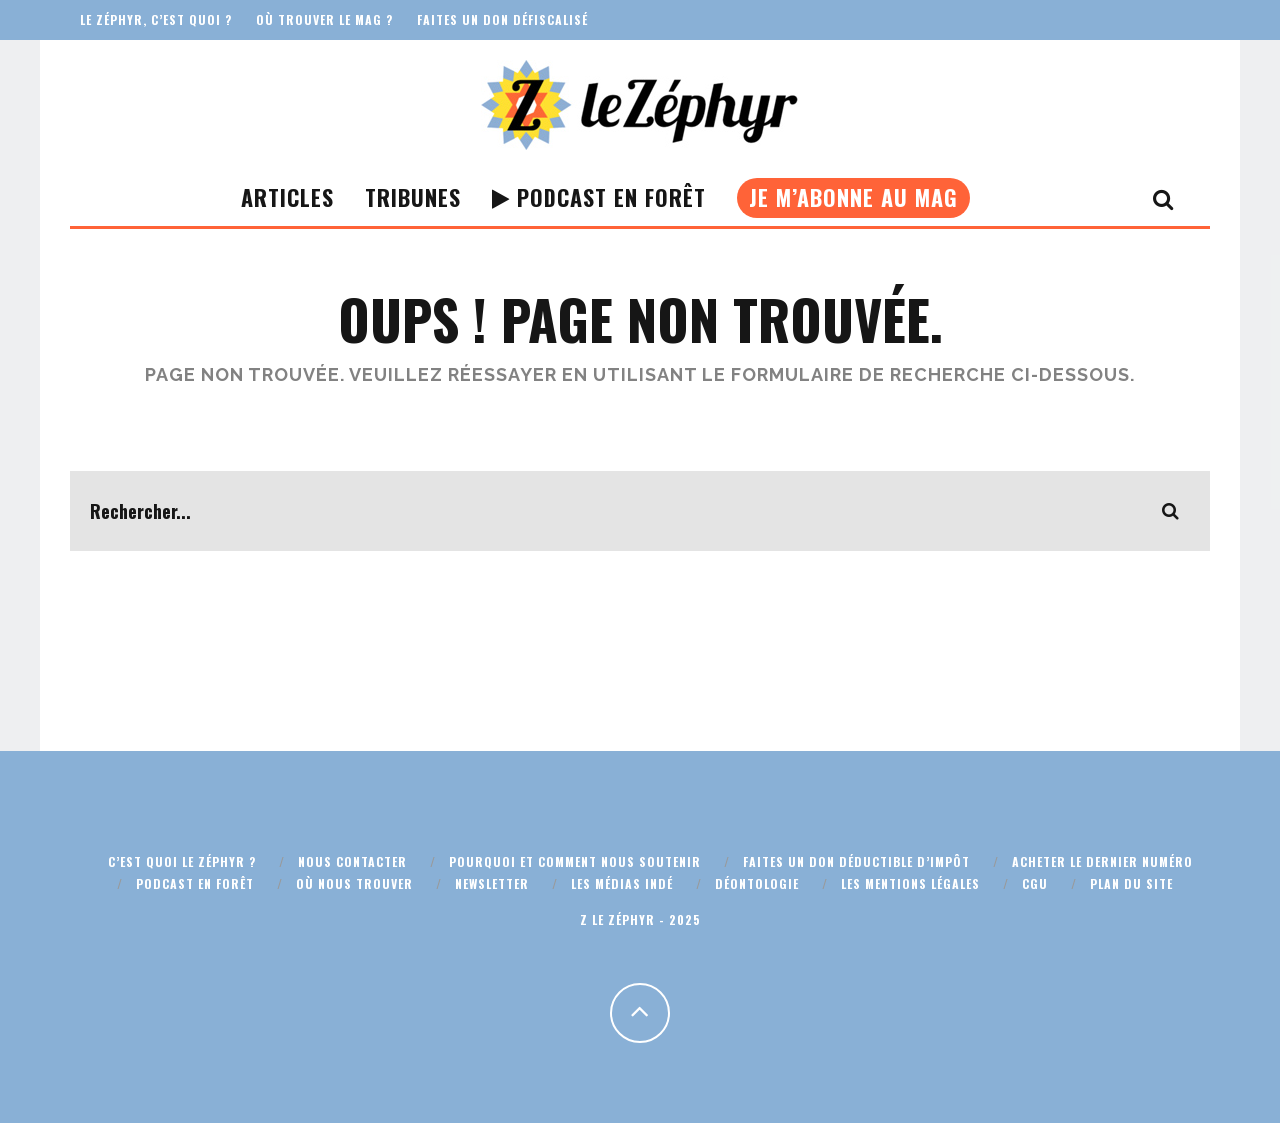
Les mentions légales (910, 883)
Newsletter (492, 883)
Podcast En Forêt (599, 197)
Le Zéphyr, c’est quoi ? (156, 19)
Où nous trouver (354, 883)
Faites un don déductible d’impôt (856, 861)
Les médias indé (622, 883)
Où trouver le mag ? (324, 19)
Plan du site (1131, 883)
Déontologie (757, 883)
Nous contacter (352, 861)
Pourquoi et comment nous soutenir (575, 861)
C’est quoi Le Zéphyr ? (182, 861)
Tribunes (413, 197)
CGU (1035, 883)
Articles (287, 197)
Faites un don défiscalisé (502, 19)
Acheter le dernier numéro (1102, 861)
